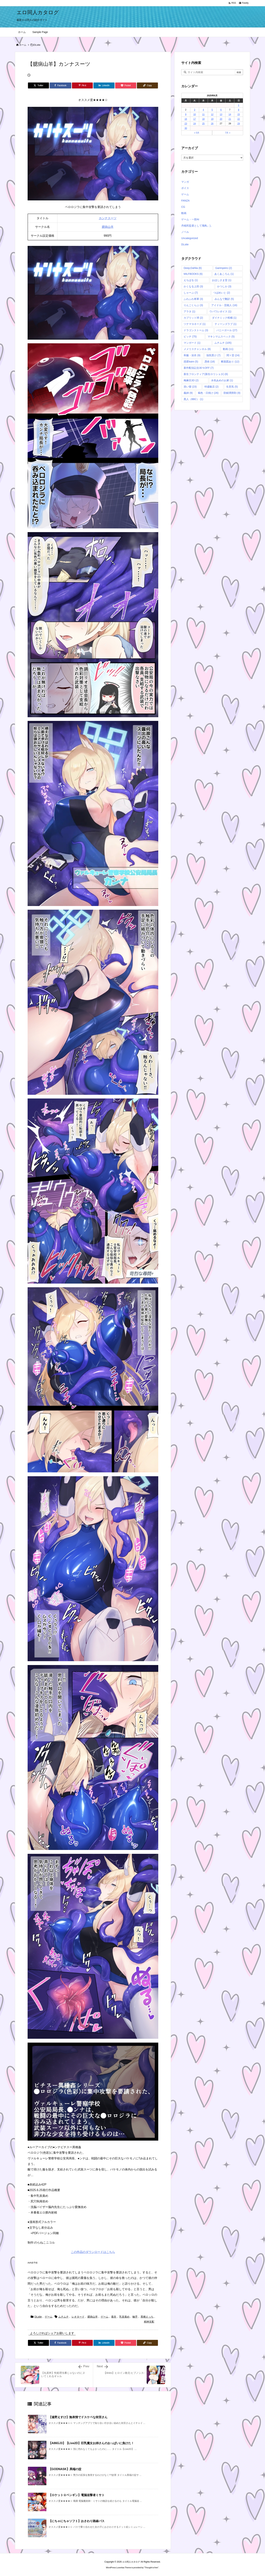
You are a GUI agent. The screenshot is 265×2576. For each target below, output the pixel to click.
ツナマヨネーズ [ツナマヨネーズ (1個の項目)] (195, 324)
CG (183, 206)
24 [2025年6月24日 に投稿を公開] (194, 123)
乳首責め (124, 2316)
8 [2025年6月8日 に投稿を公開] (238, 109)
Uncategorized (189, 238)
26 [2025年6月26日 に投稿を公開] (212, 123)
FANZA (185, 200)
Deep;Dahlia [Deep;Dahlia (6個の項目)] (193, 268)
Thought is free (151, 2567)
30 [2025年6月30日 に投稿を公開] (186, 128)
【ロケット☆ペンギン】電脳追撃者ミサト (77, 2495)
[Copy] (147, 85)
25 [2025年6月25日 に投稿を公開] (203, 123)
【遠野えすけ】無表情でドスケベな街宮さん (78, 2417)
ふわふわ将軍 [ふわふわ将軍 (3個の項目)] (193, 298)
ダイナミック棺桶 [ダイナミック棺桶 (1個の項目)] (224, 317)
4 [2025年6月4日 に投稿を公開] (203, 109)
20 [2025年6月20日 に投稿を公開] (221, 119)
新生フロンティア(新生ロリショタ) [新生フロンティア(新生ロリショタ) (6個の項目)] (206, 374)
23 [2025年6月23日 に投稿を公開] (186, 123)
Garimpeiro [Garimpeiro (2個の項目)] (223, 268)
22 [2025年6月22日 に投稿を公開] (238, 119)
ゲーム (48, 2316)
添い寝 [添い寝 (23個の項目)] (190, 386)
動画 (183, 213)
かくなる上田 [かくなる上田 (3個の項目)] (193, 286)
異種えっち (147, 2316)
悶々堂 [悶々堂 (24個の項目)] (233, 355)
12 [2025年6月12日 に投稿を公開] (212, 114)
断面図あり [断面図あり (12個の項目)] (230, 361)
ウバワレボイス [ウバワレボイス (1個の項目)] (220, 311)
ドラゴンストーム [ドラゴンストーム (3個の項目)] (196, 330)
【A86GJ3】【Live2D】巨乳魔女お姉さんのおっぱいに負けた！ (91, 2443)
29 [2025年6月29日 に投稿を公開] (238, 123)
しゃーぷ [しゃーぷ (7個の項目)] (191, 292)
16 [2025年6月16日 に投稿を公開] (186, 119)
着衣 (113, 2316)
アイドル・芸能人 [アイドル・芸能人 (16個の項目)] (224, 305)
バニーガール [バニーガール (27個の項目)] (226, 330)
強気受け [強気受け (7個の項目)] (213, 355)
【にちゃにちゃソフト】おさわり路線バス (77, 2521)
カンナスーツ (107, 218)
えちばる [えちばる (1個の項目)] (191, 280)
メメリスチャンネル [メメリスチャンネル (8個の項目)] (197, 349)
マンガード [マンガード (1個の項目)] (192, 342)
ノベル (185, 231)
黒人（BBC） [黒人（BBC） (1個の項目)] (193, 399)
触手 (135, 2316)
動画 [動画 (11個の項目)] (228, 349)
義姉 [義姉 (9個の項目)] (188, 392)
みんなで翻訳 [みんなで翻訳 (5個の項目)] (224, 298)
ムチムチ (63, 2316)
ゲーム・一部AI (190, 219)
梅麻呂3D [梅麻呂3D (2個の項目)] (191, 380)
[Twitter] (38, 85)
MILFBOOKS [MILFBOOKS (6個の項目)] (193, 273)
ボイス (185, 188)
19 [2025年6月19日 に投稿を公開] (212, 119)
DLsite (37, 44)
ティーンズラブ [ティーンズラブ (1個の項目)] (225, 324)
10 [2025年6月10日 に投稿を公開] (194, 114)
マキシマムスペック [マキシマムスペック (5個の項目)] (221, 336)
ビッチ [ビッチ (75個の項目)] (190, 336)
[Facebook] (60, 85)
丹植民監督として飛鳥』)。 (197, 225)
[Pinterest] (82, 85)
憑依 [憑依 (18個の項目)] (209, 361)
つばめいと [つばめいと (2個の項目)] (221, 292)
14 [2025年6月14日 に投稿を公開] (230, 114)
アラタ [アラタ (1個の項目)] (189, 311)
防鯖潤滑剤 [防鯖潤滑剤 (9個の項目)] (232, 392)
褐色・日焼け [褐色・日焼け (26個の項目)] (208, 392)
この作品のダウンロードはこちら (93, 2251)
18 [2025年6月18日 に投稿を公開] (203, 119)
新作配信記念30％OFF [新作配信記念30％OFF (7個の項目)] (199, 367)
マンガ (185, 181)
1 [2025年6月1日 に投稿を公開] (238, 105)
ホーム (22, 44)
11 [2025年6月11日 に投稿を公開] (203, 114)
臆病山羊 (108, 226)
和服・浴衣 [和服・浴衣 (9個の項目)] (192, 355)
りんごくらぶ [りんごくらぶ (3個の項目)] (193, 305)
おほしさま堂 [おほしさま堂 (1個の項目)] (221, 280)
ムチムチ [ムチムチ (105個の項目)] (223, 342)
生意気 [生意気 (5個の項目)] (232, 386)
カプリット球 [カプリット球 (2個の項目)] (193, 317)
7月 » (227, 133)
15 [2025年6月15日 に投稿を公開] (238, 114)
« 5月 (196, 133)
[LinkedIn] (103, 85)
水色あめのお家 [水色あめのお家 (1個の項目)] (222, 380)
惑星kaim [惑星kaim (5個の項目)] (191, 361)
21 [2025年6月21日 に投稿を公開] (230, 119)
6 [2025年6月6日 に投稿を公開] (221, 109)
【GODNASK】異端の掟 (65, 2469)
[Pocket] (125, 85)
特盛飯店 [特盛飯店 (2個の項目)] (211, 386)
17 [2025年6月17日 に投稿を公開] (194, 119)
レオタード (78, 2316)
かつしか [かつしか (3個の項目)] (224, 286)
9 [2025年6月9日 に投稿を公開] (185, 114)
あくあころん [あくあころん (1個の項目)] (224, 273)
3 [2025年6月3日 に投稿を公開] (194, 109)
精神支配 (149, 2321)
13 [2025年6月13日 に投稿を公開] (221, 114)
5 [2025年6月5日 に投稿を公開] (212, 109)
